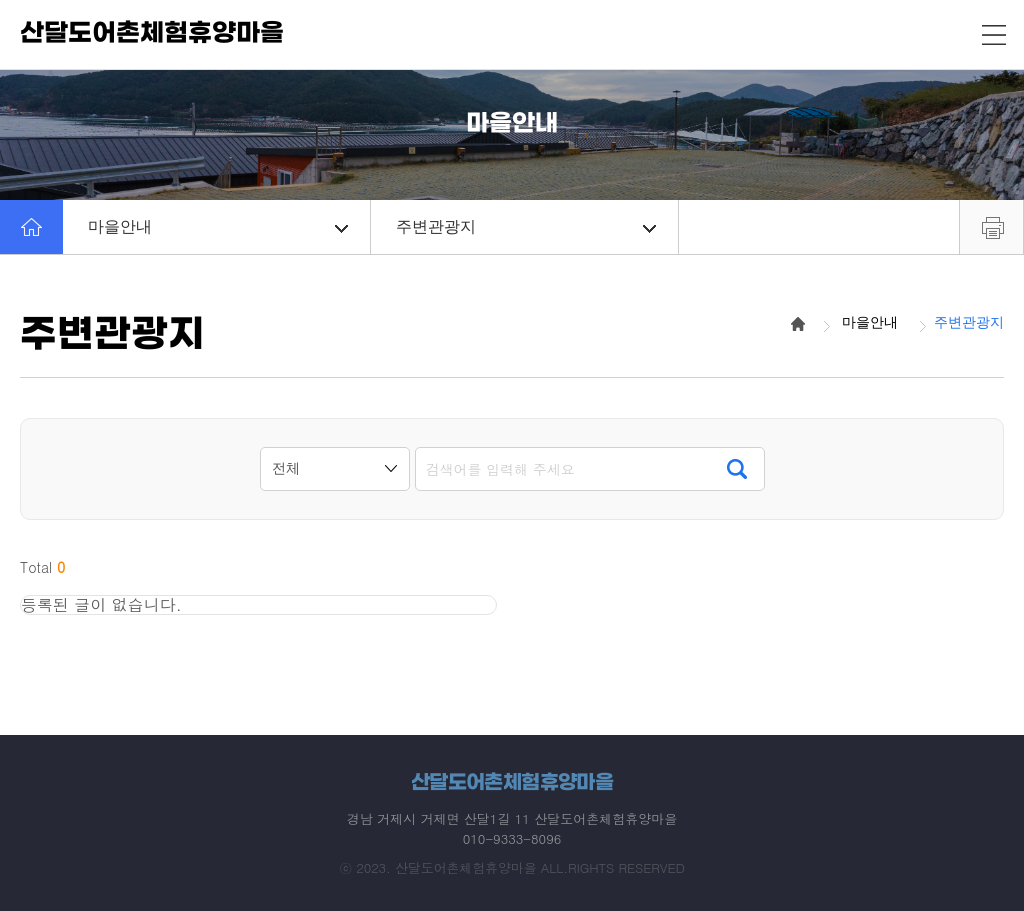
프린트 (991, 227)
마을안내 (218, 226)
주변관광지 (526, 226)
